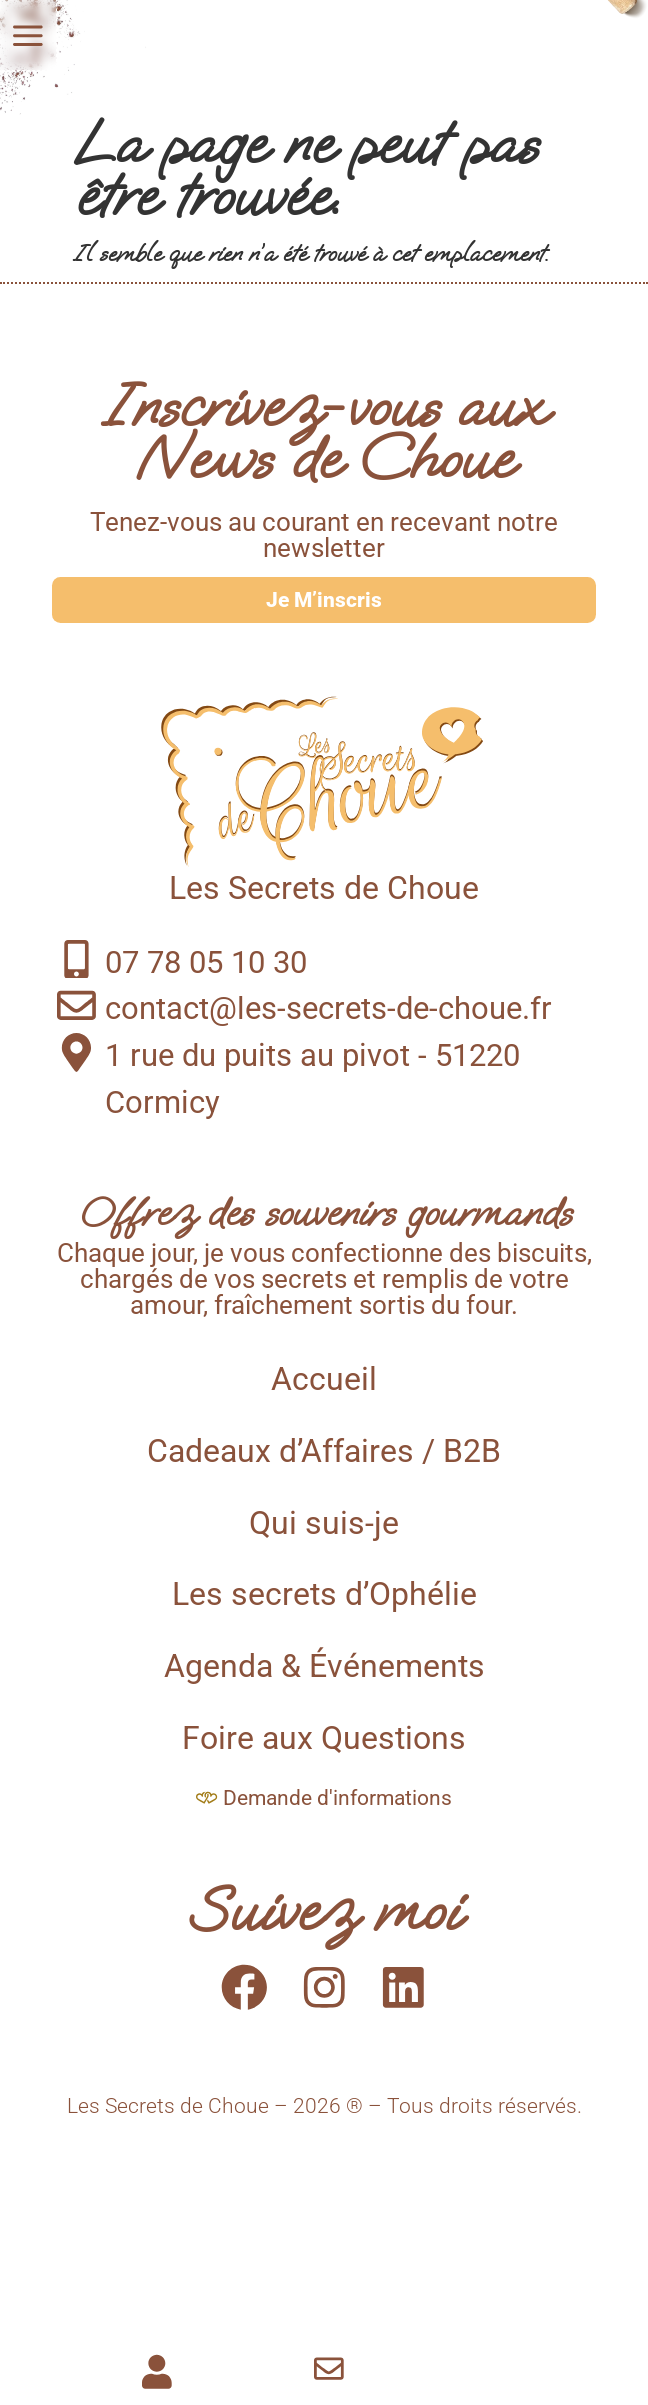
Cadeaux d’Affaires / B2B (324, 1475)
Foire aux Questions (324, 1763)
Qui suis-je (324, 1547)
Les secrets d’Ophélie (324, 1619)
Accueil (324, 1404)
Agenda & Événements (324, 1691)
